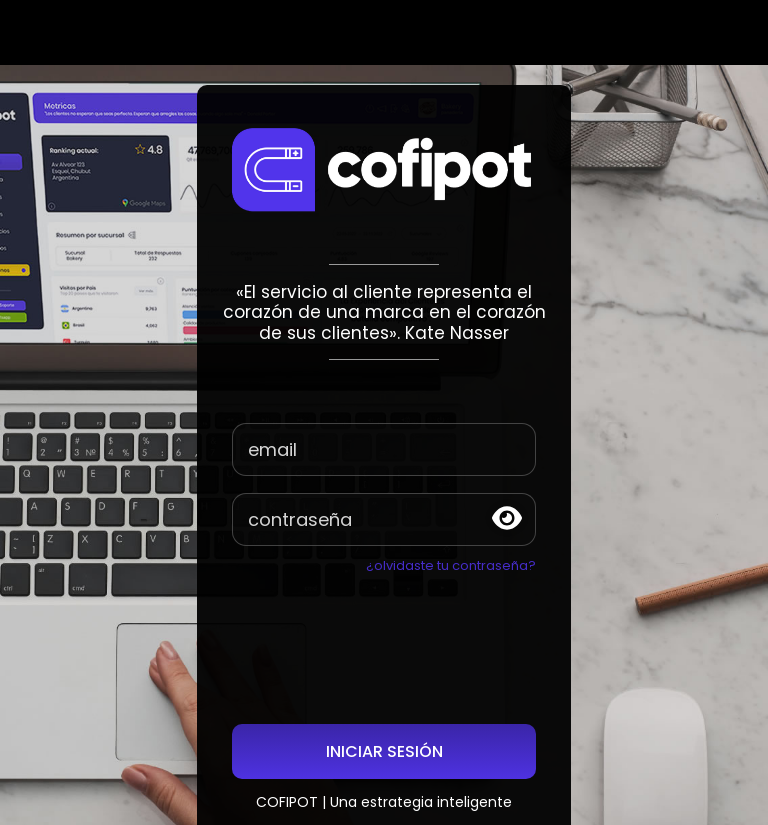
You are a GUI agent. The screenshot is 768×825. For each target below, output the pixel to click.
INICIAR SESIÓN (384, 751)
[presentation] (384, 625)
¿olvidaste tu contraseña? (451, 565)
